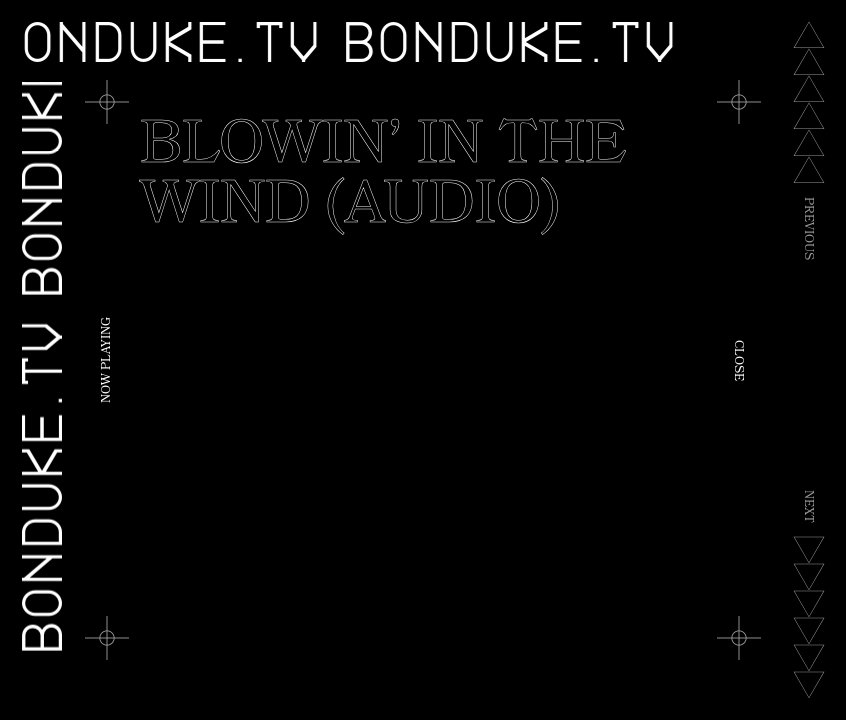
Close (737, 360)
